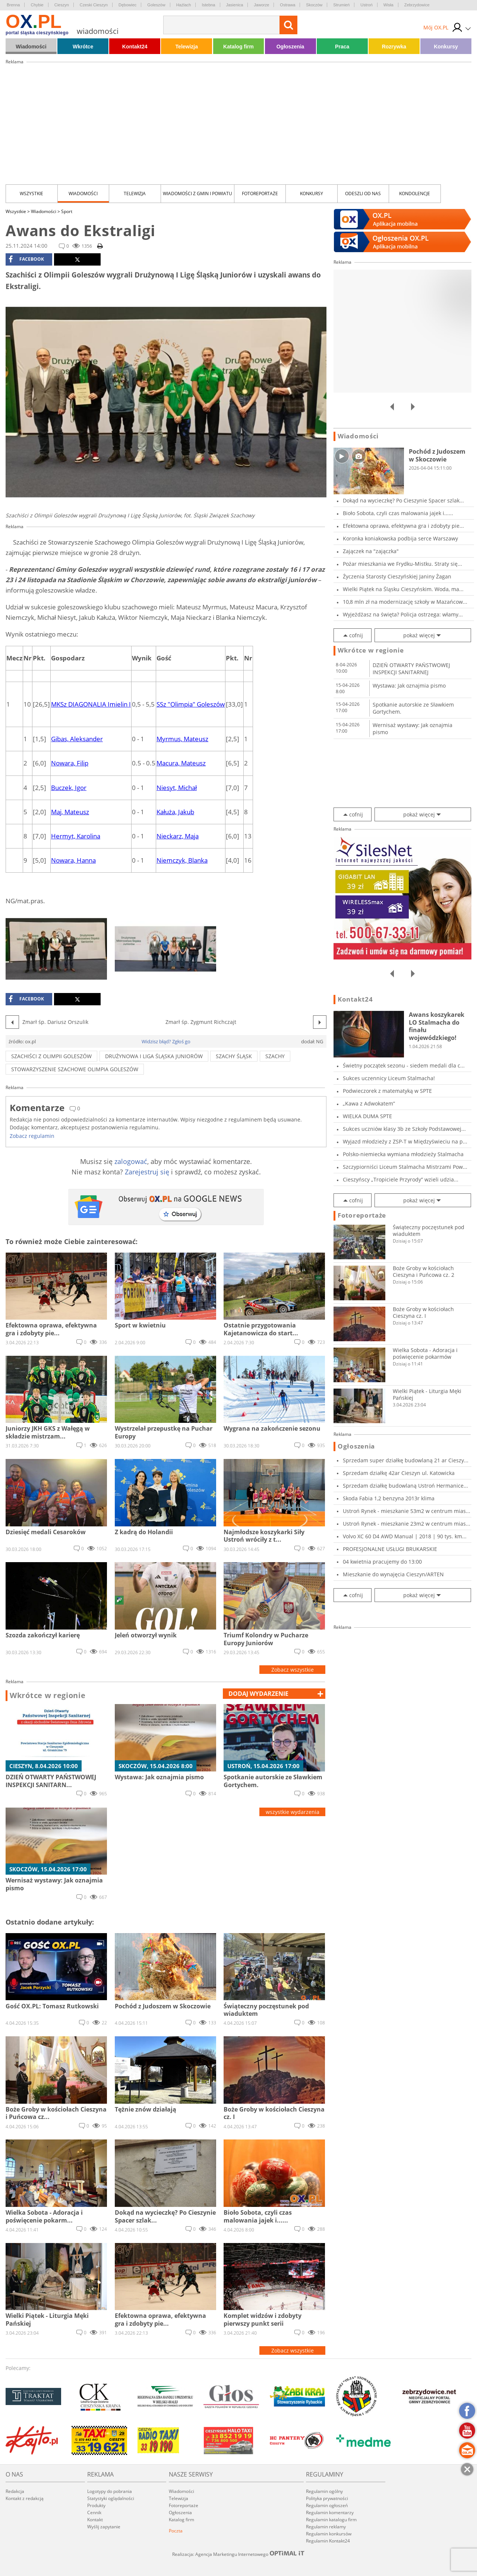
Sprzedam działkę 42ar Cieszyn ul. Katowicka (399, 1472)
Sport (66, 211)
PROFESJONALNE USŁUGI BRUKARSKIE (390, 1548)
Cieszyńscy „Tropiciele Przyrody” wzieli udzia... (400, 1179)
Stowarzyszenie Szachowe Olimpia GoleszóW (74, 1069)
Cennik (94, 2512)
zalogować (130, 1161)
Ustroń (366, 5)
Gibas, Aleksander (77, 739)
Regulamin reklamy (326, 2526)
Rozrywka (394, 47)
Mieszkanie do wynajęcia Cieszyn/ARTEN (393, 1574)
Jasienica (234, 5)
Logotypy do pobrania (109, 2491)
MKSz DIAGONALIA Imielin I (91, 704)
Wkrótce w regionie (48, 1695)
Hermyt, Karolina (75, 836)
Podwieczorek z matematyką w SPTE (387, 1090)
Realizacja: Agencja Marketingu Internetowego (238, 2554)
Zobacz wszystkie (292, 1669)
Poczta (176, 2531)
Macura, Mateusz (181, 763)
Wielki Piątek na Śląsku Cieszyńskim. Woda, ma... (403, 589)
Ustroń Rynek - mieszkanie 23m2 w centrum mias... (406, 1523)
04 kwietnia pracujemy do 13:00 (382, 1561)
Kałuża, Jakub (175, 812)
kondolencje (414, 193)
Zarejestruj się (147, 1171)
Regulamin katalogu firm (331, 2519)
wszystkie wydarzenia (292, 1811)
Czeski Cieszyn (94, 5)
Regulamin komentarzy (330, 2512)
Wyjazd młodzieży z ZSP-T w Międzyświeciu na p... (405, 1141)
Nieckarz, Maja (178, 836)
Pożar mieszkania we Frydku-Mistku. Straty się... (402, 563)
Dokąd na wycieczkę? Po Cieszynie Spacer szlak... (403, 500)
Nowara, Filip (69, 763)
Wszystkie (31, 193)
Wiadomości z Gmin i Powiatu (197, 193)
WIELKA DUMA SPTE (367, 1116)
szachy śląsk (234, 1056)
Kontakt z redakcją (25, 2498)
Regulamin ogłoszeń (327, 2505)
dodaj (258, 1694)
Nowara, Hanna (73, 860)
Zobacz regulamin (32, 1135)
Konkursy (446, 47)
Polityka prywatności (327, 2498)
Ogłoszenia (290, 47)
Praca (342, 47)
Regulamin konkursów (328, 2534)
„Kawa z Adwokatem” (369, 1103)
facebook (26, 259)
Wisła (388, 5)
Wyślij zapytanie (103, 2526)
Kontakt (95, 2519)
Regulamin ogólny (324, 2491)
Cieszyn (61, 5)
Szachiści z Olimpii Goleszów (51, 1056)
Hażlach (183, 5)
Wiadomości (31, 47)
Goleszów (156, 5)
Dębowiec (127, 5)
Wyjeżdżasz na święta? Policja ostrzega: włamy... (403, 614)
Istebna (208, 5)
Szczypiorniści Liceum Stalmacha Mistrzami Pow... (405, 1166)
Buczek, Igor (68, 787)
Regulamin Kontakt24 (328, 2541)
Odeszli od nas (363, 193)
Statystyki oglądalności (110, 2498)
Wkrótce (83, 47)
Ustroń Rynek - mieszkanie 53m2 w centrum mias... (406, 1510)
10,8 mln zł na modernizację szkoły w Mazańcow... (405, 601)
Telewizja (187, 47)
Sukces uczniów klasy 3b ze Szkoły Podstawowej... (404, 1128)
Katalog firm (238, 47)
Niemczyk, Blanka (182, 860)
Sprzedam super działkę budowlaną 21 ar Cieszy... (405, 1460)
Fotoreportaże (260, 193)
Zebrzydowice (417, 5)
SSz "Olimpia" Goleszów (191, 704)
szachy (275, 1056)
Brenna (13, 5)
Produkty (96, 2505)
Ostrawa (287, 5)
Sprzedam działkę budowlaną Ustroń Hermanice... (405, 1485)
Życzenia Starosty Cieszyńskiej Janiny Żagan (397, 576)
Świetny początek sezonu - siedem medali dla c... (404, 1065)
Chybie (37, 5)
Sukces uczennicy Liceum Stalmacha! (389, 1078)
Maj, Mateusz (70, 812)
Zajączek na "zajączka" (371, 551)
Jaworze (261, 5)
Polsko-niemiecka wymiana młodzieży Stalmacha (403, 1154)
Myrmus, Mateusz (182, 739)
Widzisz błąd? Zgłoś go (166, 1041)
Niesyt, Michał (177, 787)
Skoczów (314, 5)
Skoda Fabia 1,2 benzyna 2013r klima (389, 1498)
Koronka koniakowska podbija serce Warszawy (400, 538)
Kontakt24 (135, 47)
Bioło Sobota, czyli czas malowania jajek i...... (398, 513)
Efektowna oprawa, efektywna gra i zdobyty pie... (403, 525)
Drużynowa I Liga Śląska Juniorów (154, 1056)
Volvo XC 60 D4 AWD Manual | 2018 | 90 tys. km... (405, 1536)
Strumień (341, 5)
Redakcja (15, 2491)
